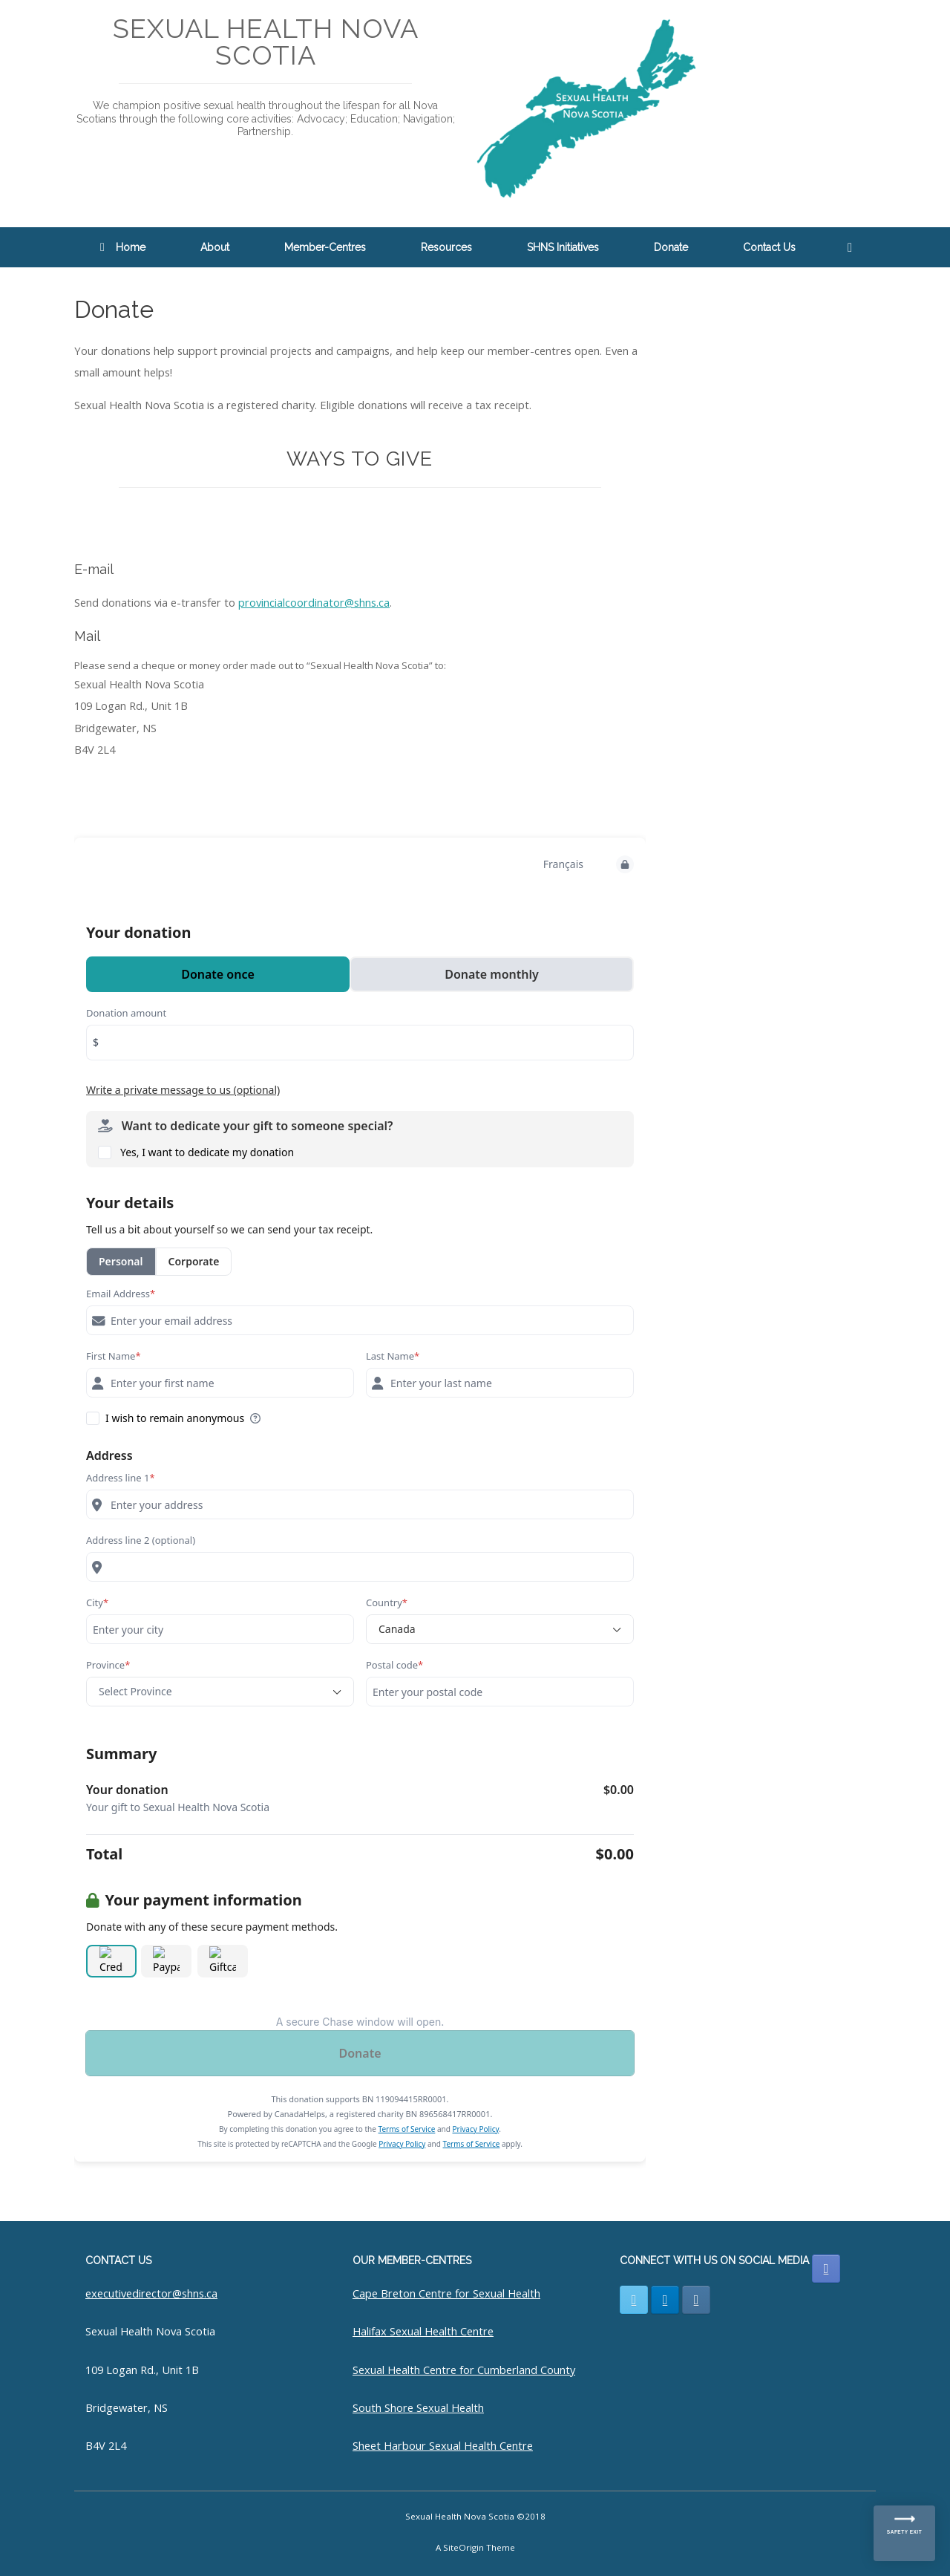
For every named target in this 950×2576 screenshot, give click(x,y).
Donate (671, 247)
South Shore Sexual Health (418, 2407)
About (214, 247)
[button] (854, 247)
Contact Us (769, 247)
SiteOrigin (463, 2547)
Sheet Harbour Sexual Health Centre (443, 2445)
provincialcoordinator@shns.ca (314, 602)
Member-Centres (325, 247)
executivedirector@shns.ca (151, 2293)
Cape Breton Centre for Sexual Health (446, 2293)
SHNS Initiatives (563, 247)
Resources (446, 247)
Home (122, 247)
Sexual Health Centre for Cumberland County (464, 2369)
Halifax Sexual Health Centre (423, 2331)
